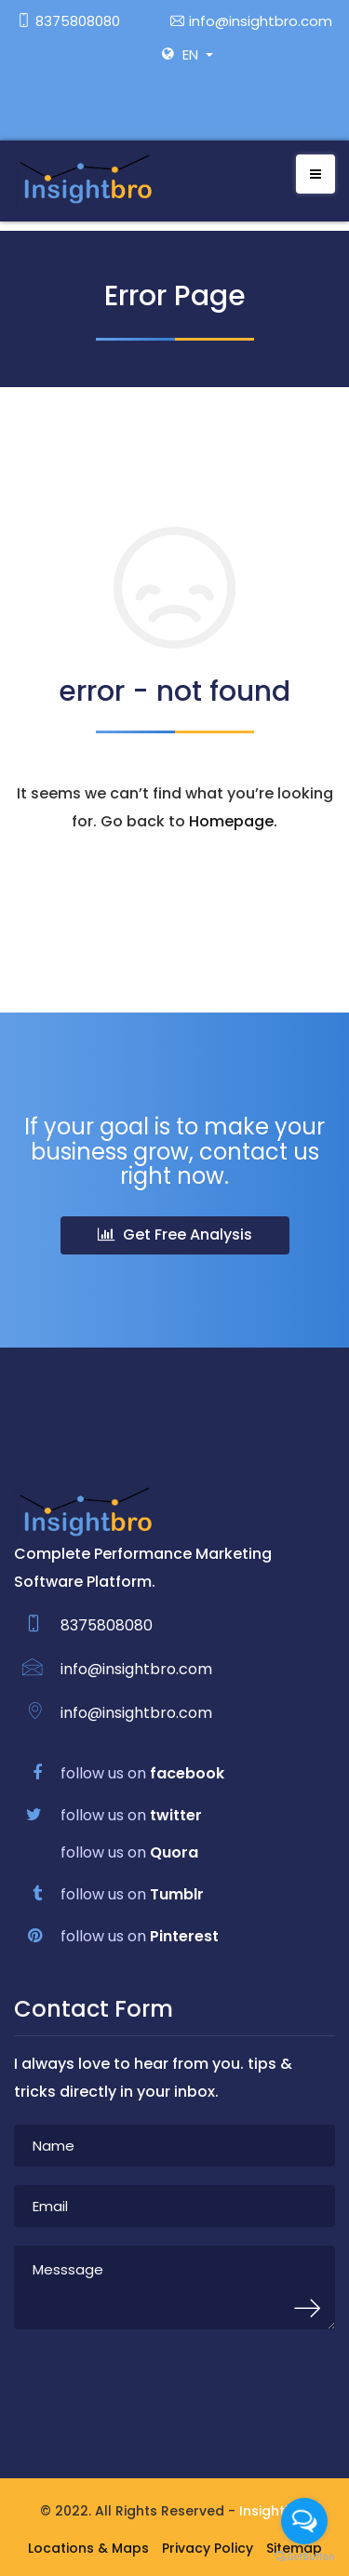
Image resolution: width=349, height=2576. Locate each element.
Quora (174, 1852)
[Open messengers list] (304, 2521)
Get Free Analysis (175, 1234)
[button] (203, 54)
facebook (187, 1773)
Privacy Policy (207, 2548)
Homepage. (233, 821)
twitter (176, 1815)
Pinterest (184, 1936)
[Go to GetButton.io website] (304, 2557)
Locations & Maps (88, 2548)
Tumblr (177, 1894)
